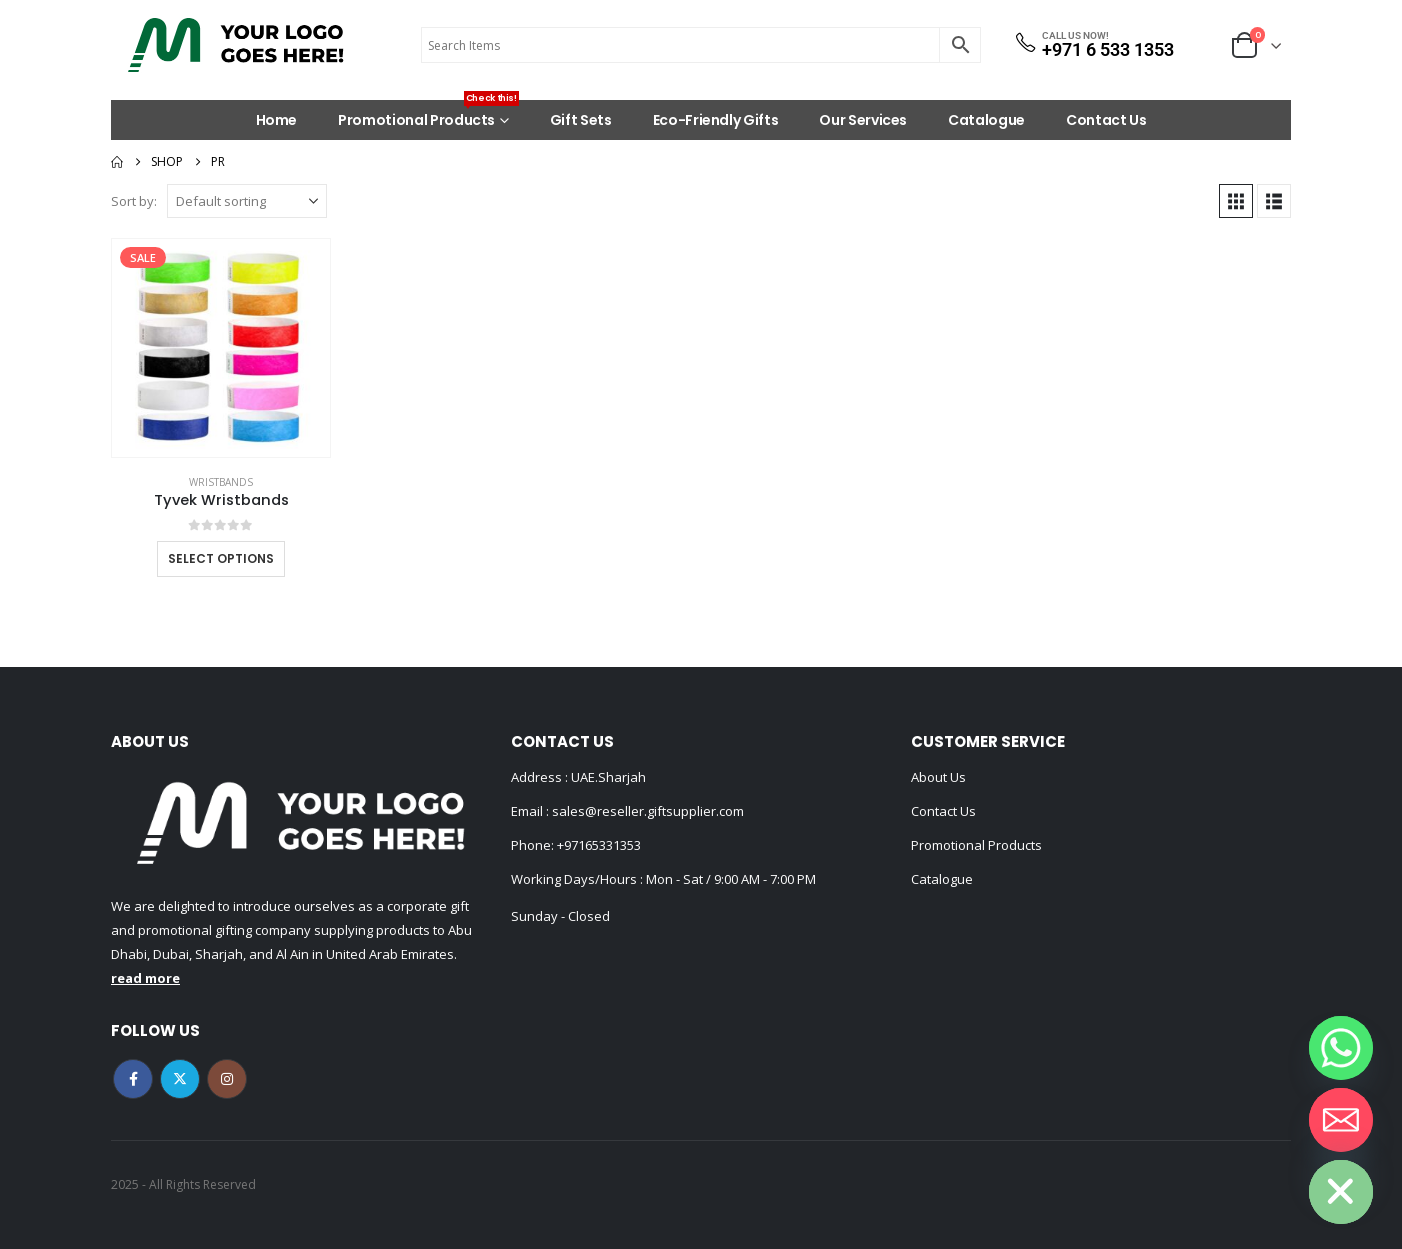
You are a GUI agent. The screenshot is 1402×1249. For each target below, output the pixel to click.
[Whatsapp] (1341, 1048)
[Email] (1341, 1120)
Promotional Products (428, 115)
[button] (1236, 201)
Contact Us (1106, 120)
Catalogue (986, 120)
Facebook (133, 1079)
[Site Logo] (236, 45)
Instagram (227, 1079)
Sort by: (134, 201)
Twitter (180, 1079)
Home (277, 120)
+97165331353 (599, 845)
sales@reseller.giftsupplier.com (646, 811)
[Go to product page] (221, 348)
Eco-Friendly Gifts (716, 120)
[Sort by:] (247, 201)
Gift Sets (581, 120)
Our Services (863, 120)
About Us (938, 777)
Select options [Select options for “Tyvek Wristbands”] (221, 558)
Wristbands (221, 482)
